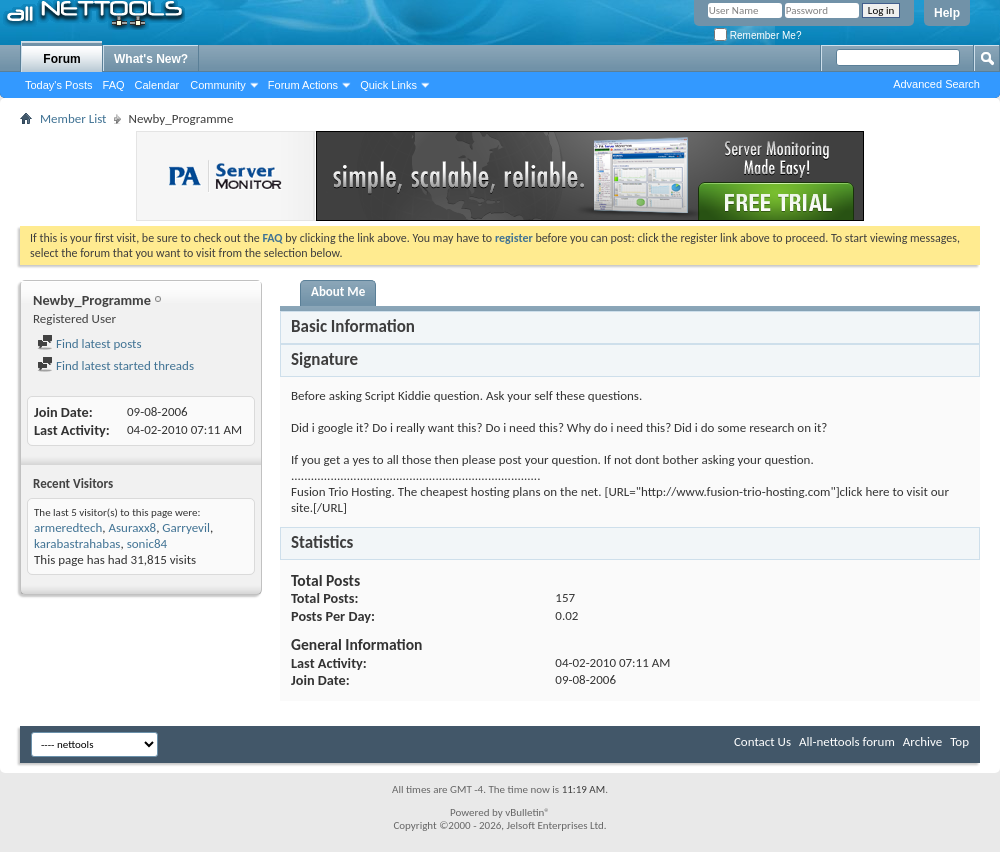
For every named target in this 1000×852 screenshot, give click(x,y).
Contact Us (762, 741)
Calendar (157, 85)
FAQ (114, 85)
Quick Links (388, 85)
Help (947, 13)
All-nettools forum (847, 741)
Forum (61, 59)
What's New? (151, 59)
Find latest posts (89, 343)
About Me (338, 291)
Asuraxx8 (132, 527)
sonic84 (147, 543)
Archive (922, 741)
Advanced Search (936, 84)
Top (959, 741)
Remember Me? (757, 35)
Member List (73, 118)
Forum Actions (303, 85)
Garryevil (186, 527)
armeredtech (68, 527)
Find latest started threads (115, 365)
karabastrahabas (77, 543)
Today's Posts (59, 85)
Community (218, 85)
